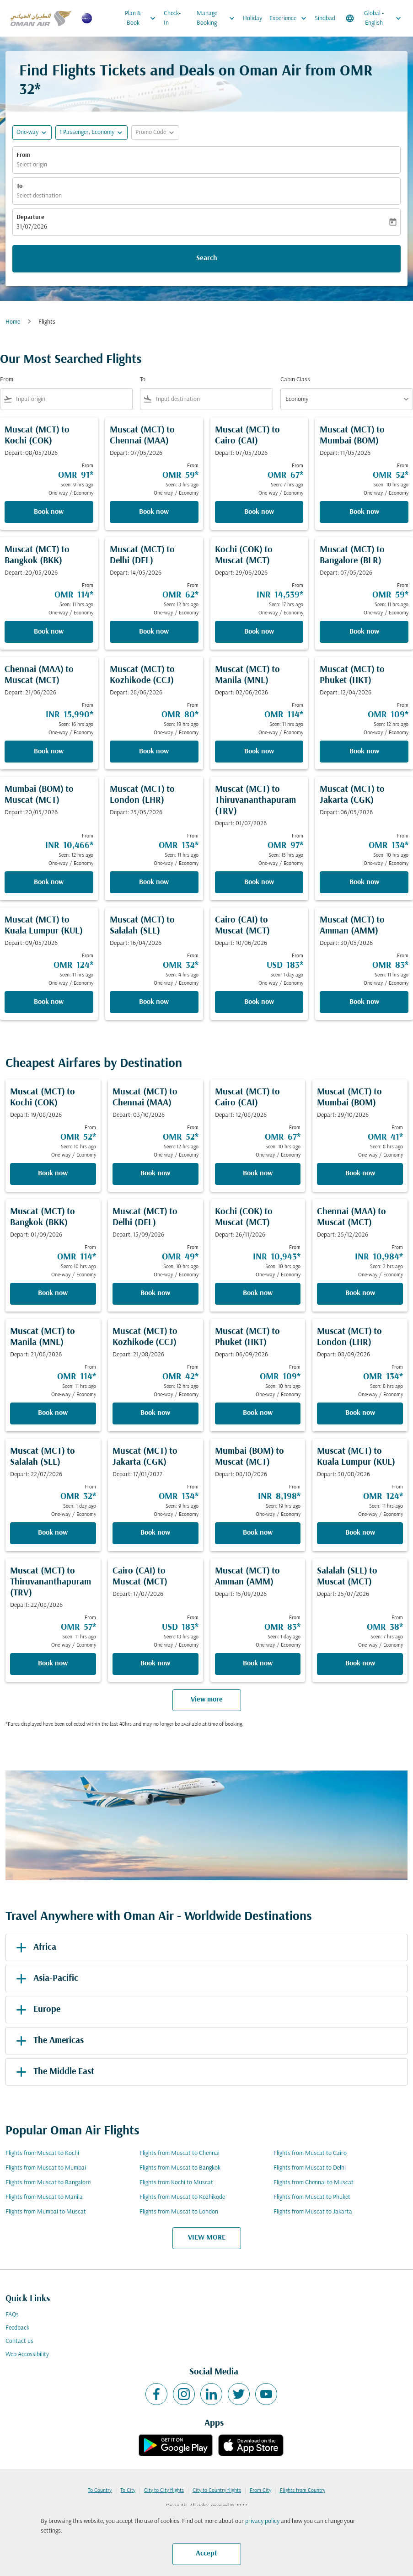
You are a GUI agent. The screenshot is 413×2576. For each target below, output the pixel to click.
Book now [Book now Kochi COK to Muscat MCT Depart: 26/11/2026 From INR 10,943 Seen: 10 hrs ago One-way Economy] (258, 1293)
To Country (100, 2490)
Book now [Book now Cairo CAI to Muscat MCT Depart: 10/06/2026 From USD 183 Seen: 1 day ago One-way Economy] (259, 1002)
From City (260, 2490)
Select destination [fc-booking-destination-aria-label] (39, 195)
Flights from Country (302, 2490)
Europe (36, 2009)
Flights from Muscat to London (178, 2211)
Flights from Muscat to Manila (44, 2197)
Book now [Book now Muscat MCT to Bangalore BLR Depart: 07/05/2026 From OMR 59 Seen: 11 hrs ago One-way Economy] (364, 631)
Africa (34, 1947)
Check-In (172, 18)
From (23, 155)
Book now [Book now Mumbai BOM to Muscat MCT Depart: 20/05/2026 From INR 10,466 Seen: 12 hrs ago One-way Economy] (49, 882)
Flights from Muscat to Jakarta (313, 2211)
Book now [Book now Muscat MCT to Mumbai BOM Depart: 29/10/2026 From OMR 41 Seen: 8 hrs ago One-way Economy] (360, 1173)
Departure (30, 217)
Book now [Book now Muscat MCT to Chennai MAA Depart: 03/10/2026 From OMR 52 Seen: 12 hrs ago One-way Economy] (155, 1173)
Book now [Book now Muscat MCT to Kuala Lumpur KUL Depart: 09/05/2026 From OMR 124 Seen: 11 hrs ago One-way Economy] (49, 1002)
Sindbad (325, 18)
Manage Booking (218, 18)
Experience (290, 18)
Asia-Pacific (45, 1978)
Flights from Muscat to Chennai (179, 2153)
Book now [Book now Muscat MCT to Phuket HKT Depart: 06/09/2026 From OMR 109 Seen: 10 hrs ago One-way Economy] (258, 1413)
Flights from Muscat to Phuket (312, 2197)
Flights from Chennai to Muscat (314, 2182)
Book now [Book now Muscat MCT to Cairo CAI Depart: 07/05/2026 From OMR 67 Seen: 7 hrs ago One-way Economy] (259, 512)
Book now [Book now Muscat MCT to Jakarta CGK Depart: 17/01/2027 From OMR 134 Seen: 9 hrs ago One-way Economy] (155, 1532)
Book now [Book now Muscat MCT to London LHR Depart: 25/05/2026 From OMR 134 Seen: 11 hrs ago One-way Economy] (154, 882)
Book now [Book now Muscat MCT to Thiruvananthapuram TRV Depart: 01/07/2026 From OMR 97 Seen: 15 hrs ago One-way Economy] (259, 882)
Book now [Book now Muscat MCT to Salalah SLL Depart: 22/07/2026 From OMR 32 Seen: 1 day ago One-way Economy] (53, 1532)
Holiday (252, 18)
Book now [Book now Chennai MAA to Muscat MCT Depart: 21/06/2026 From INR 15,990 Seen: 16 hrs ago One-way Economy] (49, 751)
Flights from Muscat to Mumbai (45, 2168)
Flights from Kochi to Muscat (176, 2182)
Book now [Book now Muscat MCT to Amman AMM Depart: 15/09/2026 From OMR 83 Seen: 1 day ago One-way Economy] (258, 1663)
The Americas (48, 2040)
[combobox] (72, 399)
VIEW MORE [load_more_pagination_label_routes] (206, 2237)
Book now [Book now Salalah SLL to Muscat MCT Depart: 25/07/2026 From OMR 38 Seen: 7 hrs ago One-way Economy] (360, 1663)
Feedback (17, 2328)
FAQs (12, 2314)
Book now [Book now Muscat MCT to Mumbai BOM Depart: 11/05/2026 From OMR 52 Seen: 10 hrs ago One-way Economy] (364, 512)
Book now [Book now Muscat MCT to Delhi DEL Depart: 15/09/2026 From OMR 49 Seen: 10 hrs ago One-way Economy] (155, 1293)
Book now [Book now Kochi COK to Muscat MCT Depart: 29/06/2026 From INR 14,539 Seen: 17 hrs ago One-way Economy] (259, 631)
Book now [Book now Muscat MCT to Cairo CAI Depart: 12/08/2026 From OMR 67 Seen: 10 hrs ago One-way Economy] (258, 1173)
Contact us (19, 2341)
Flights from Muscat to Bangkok (179, 2168)
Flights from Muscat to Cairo (310, 2153)
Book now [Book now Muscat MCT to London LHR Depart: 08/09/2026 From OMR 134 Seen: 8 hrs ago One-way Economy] (360, 1413)
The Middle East (53, 2072)
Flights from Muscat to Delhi (310, 2168)
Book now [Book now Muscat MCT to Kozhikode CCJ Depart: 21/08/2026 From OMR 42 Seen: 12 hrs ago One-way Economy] (155, 1413)
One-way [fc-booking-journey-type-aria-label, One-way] (27, 132)
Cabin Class (295, 379)
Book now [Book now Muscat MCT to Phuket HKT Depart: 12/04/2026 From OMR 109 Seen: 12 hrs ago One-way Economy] (364, 751)
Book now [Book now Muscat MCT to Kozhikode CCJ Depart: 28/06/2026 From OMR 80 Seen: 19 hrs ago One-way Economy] (154, 751)
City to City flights (164, 2490)
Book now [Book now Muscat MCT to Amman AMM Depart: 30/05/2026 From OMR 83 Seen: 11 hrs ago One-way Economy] (364, 1002)
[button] (91, 132)
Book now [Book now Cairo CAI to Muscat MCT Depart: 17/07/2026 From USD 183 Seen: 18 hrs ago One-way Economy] (155, 1663)
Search (206, 258)
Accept (206, 2553)
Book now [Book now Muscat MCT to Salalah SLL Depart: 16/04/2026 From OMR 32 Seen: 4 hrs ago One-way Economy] (154, 1002)
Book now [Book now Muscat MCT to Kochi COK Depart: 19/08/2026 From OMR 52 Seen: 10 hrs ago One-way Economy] (53, 1173)
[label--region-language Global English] (374, 18)
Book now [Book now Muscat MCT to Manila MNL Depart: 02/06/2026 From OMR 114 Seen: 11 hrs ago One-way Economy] (259, 751)
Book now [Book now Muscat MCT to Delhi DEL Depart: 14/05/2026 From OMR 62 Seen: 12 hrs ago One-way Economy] (154, 631)
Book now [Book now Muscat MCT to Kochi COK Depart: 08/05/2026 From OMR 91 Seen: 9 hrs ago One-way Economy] (49, 512)
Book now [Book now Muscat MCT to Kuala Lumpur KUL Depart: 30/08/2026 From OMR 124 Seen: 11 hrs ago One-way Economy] (360, 1532)
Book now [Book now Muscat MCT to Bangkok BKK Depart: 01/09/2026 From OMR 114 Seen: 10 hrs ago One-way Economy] (53, 1293)
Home (12, 322)
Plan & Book (142, 18)
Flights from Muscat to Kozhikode (182, 2197)
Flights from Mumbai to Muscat (45, 2211)
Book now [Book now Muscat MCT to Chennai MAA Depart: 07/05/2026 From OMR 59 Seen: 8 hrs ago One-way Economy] (154, 512)
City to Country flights (217, 2490)
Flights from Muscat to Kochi (42, 2153)
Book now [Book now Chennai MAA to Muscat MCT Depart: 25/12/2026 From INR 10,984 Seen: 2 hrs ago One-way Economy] (360, 1293)
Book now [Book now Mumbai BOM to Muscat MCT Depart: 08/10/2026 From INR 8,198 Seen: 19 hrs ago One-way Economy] (258, 1532)
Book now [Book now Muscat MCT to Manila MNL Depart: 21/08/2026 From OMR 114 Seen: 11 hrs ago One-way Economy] (53, 1413)
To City (127, 2490)
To (19, 186)
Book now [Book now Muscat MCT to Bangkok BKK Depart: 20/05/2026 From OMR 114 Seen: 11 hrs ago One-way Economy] (49, 631)
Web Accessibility (27, 2354)
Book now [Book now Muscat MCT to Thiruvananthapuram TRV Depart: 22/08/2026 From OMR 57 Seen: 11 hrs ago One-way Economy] (53, 1663)
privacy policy (262, 2521)
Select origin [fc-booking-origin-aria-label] (31, 164)
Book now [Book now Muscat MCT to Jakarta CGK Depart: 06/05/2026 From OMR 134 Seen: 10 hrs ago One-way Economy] (364, 882)
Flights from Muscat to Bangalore (48, 2182)
